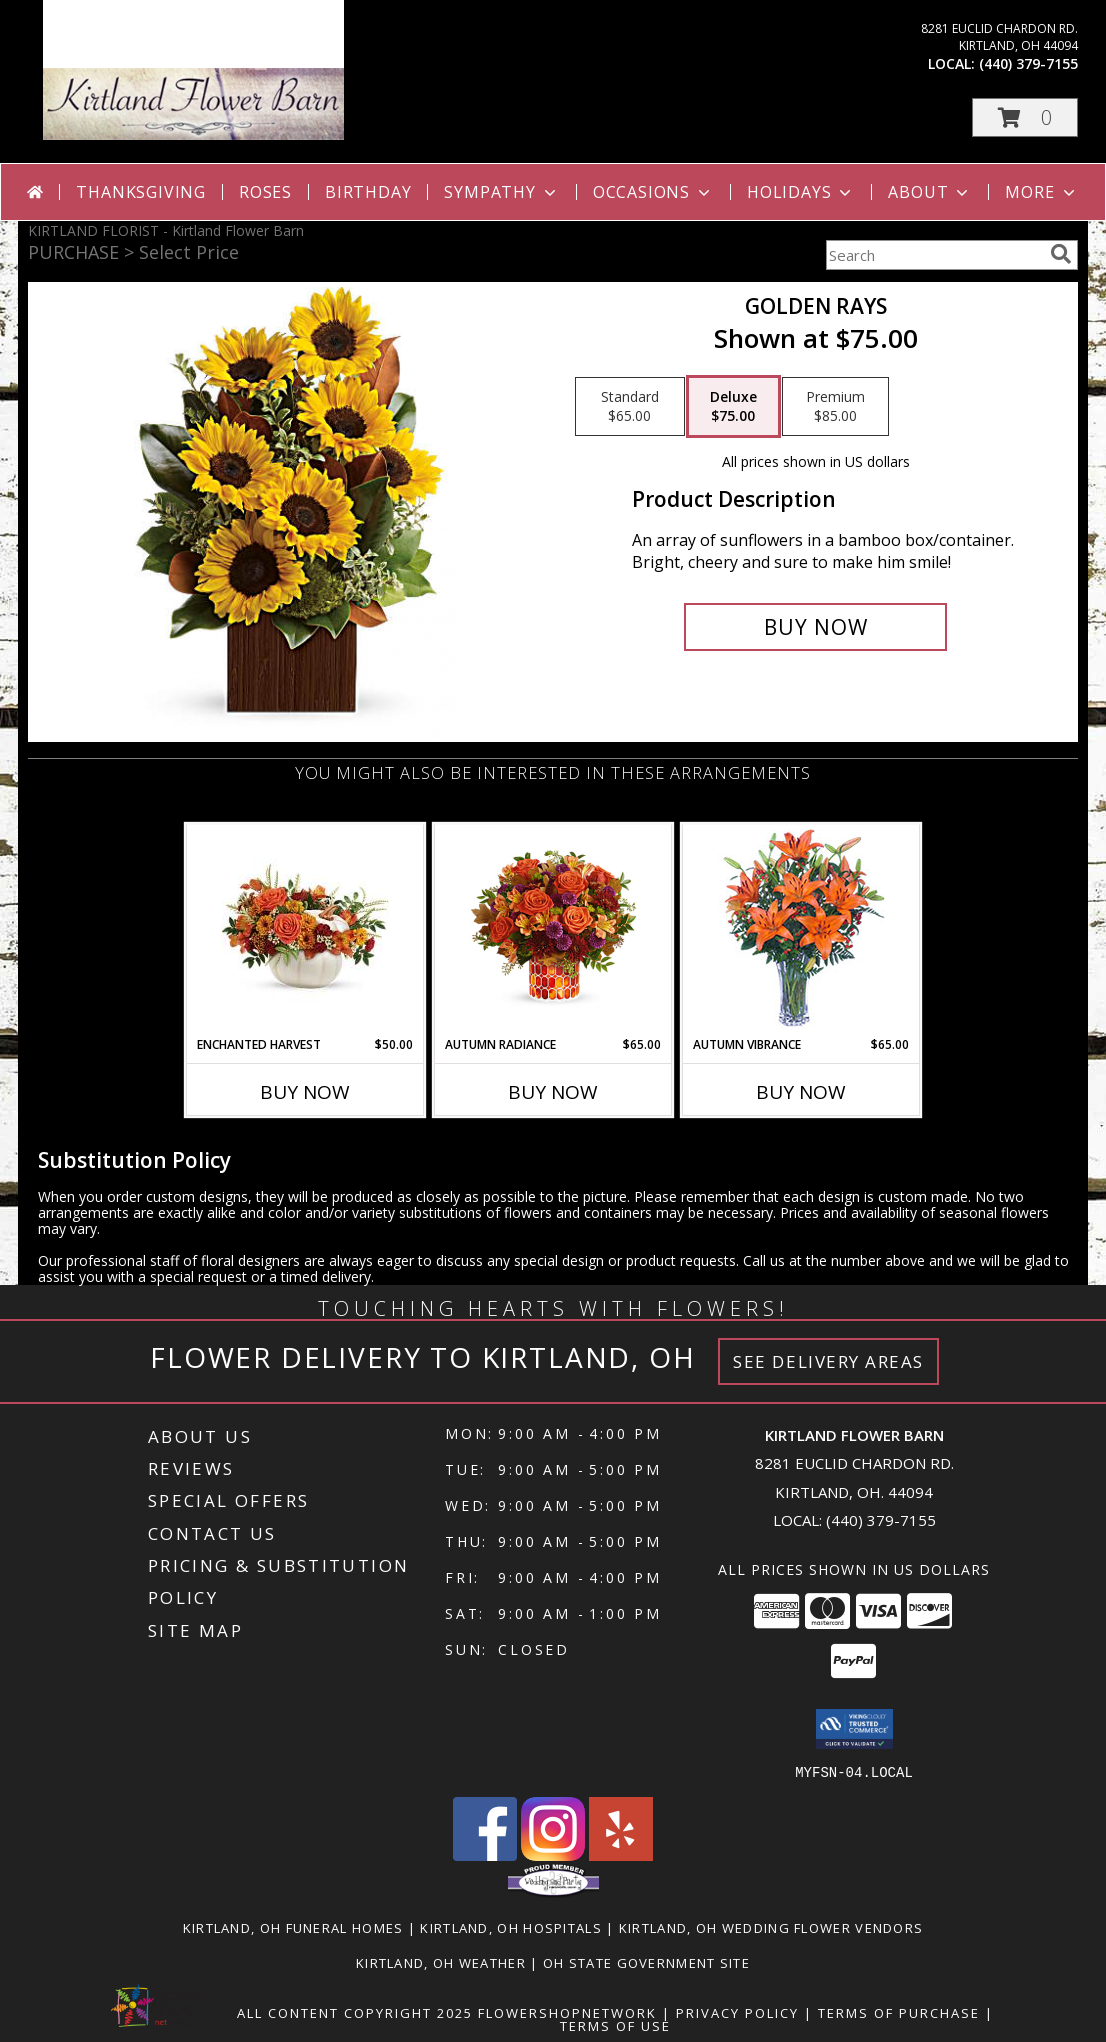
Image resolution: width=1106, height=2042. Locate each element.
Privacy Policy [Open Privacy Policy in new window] (737, 2012)
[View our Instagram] (553, 1854)
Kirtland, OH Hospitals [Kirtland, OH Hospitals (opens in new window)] (511, 1927)
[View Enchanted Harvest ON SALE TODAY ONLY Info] (305, 930)
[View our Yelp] (621, 1854)
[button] (1025, 117)
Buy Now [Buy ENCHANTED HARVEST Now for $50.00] (305, 1092)
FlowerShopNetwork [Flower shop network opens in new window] (567, 2012)
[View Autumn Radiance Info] (553, 930)
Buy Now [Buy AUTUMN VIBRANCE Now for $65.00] (801, 1092)
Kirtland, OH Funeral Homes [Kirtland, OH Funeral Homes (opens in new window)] (293, 1927)
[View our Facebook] (485, 1854)
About (930, 192)
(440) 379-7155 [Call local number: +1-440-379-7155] (1028, 63)
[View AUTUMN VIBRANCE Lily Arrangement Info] (801, 930)
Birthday (368, 192)
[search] (1061, 254)
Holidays (801, 192)
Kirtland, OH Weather (441, 1962)
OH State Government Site (646, 1962)
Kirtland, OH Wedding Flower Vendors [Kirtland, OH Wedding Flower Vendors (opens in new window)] (771, 1927)
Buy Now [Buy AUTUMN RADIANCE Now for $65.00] (553, 1092)
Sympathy (501, 192)
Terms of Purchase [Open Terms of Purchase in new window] (899, 2012)
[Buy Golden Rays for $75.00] (815, 627)
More (1041, 192)
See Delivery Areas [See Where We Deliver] (828, 1361)
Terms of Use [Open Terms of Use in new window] (615, 2025)
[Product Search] (934, 255)
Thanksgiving (141, 192)
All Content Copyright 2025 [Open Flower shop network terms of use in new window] (355, 2012)
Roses (265, 192)
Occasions (653, 192)
